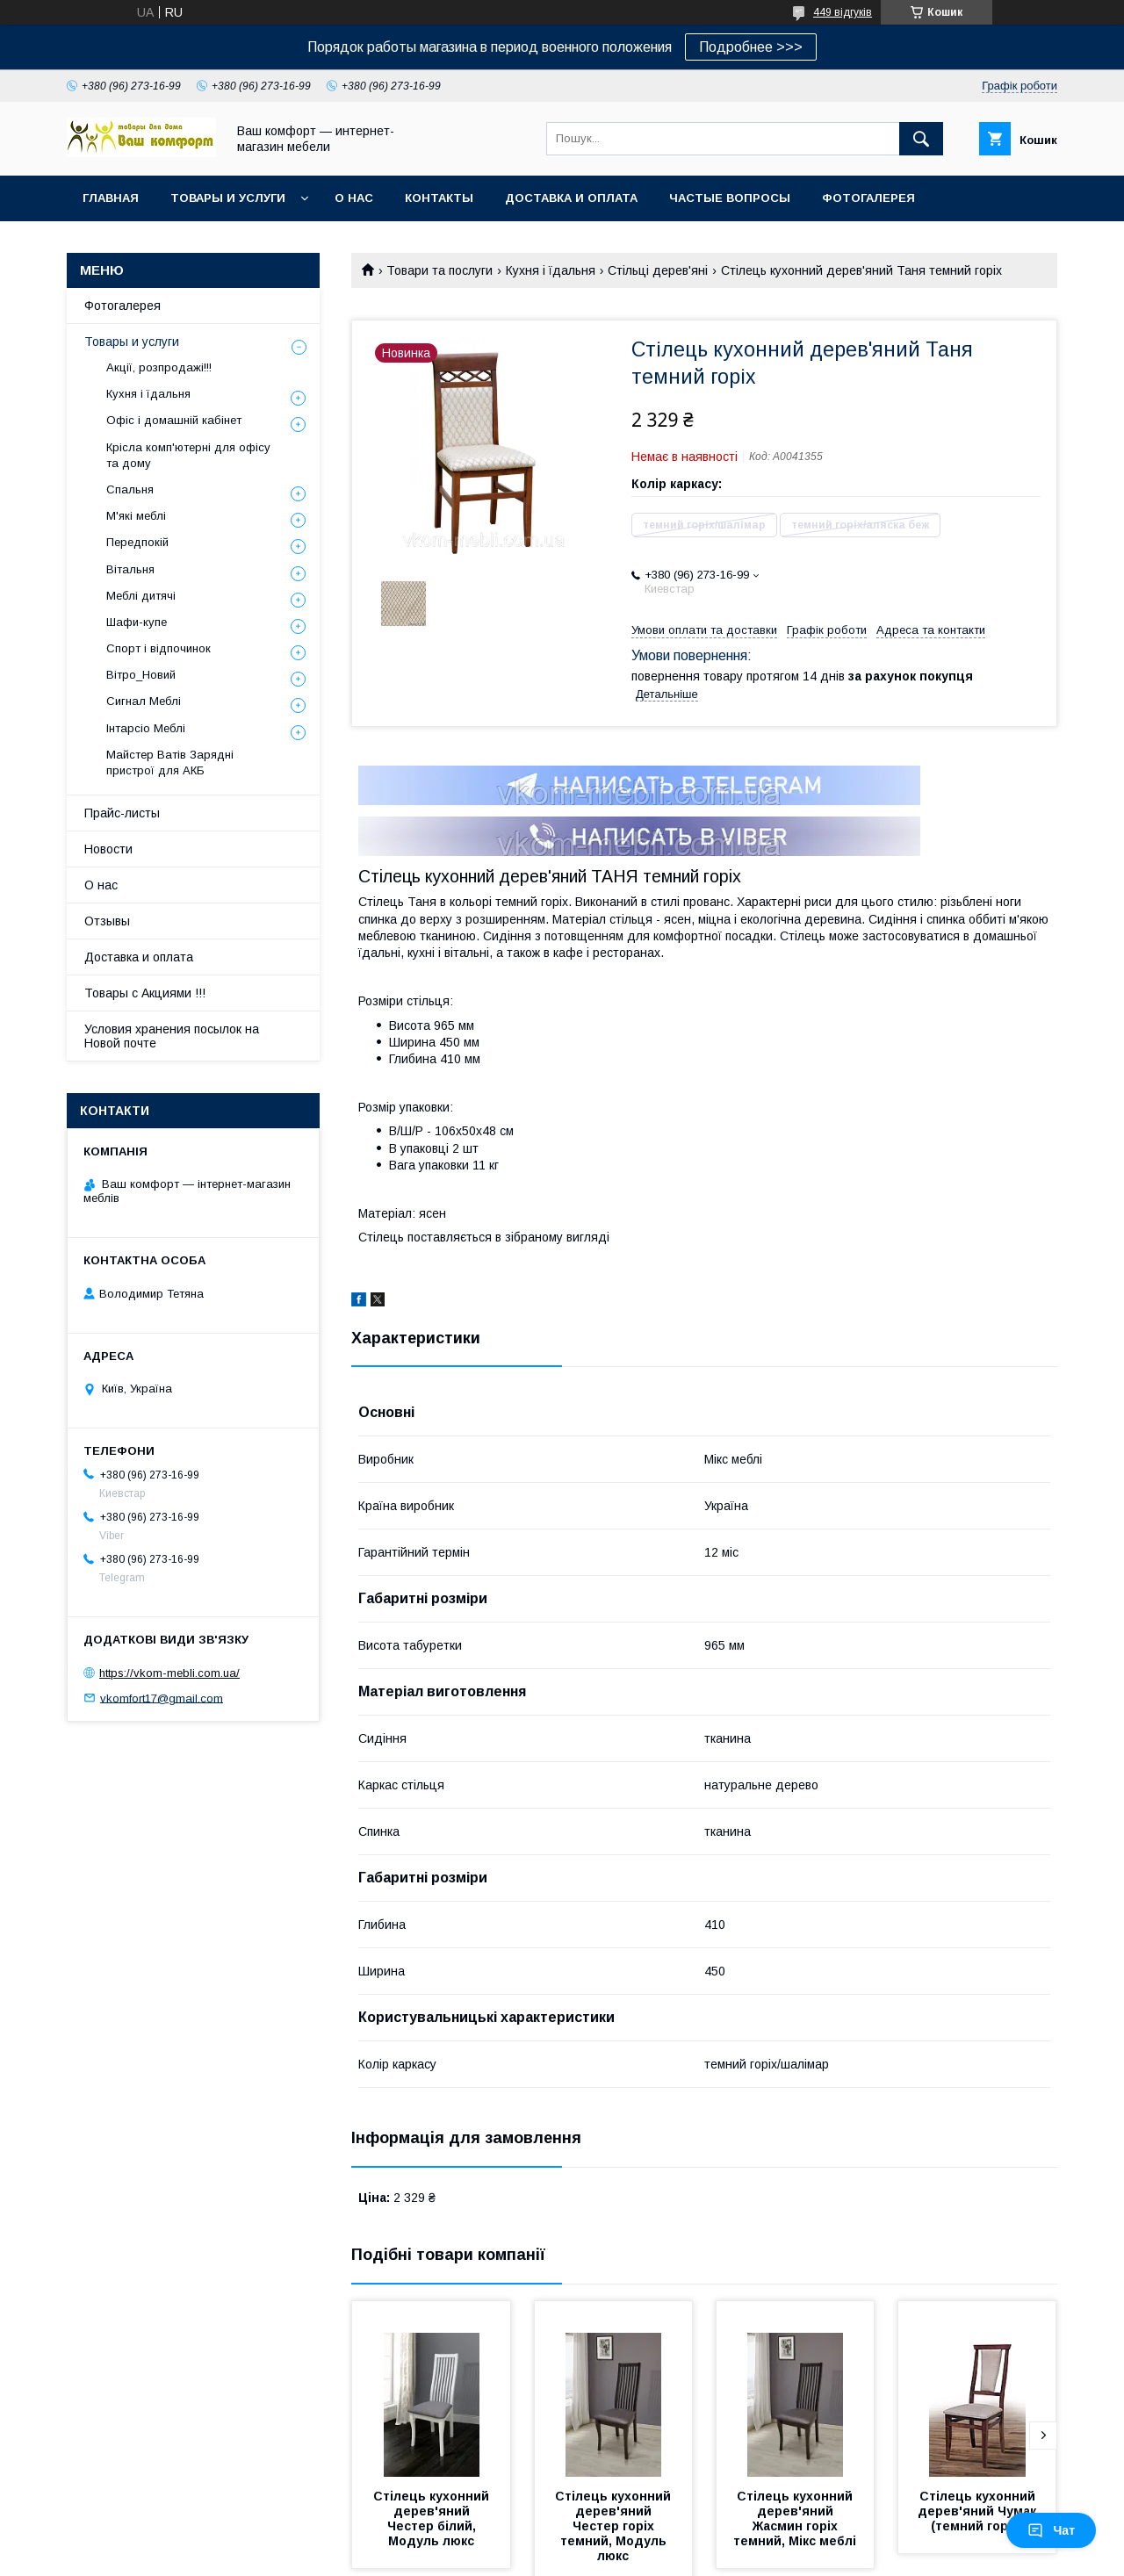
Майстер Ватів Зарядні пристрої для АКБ (170, 762)
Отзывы (107, 921)
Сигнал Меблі (143, 701)
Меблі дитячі (141, 595)
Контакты (439, 198)
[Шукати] (921, 138)
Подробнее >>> (751, 47)
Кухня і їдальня (550, 270)
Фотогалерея (868, 198)
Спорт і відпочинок (158, 648)
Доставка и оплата (571, 198)
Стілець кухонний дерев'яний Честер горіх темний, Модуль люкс (614, 2526)
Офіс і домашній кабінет (173, 420)
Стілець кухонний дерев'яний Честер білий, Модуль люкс (433, 2518)
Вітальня (130, 569)
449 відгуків (842, 12)
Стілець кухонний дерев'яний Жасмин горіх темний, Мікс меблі (794, 2518)
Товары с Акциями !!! (144, 993)
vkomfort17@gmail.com (161, 1697)
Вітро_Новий (141, 674)
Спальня (130, 489)
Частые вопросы (729, 198)
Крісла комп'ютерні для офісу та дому (188, 455)
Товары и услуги (227, 198)
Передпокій (137, 542)
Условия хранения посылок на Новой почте (171, 1036)
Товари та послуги (439, 270)
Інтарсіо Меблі (145, 728)
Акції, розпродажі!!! (159, 367)
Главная (111, 198)
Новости (108, 849)
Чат (1051, 2530)
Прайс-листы (122, 813)
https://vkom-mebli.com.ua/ (169, 1673)
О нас (354, 198)
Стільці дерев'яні (658, 270)
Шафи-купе (136, 622)
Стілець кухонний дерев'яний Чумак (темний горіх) (979, 2511)
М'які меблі (136, 515)
